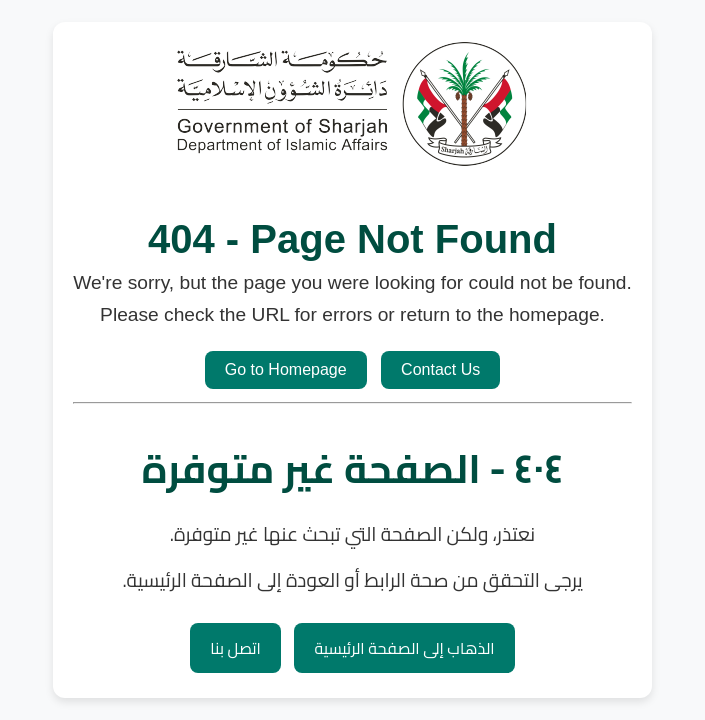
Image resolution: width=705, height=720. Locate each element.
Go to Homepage (286, 369)
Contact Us (440, 369)
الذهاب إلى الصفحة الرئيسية (404, 648)
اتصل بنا (235, 648)
